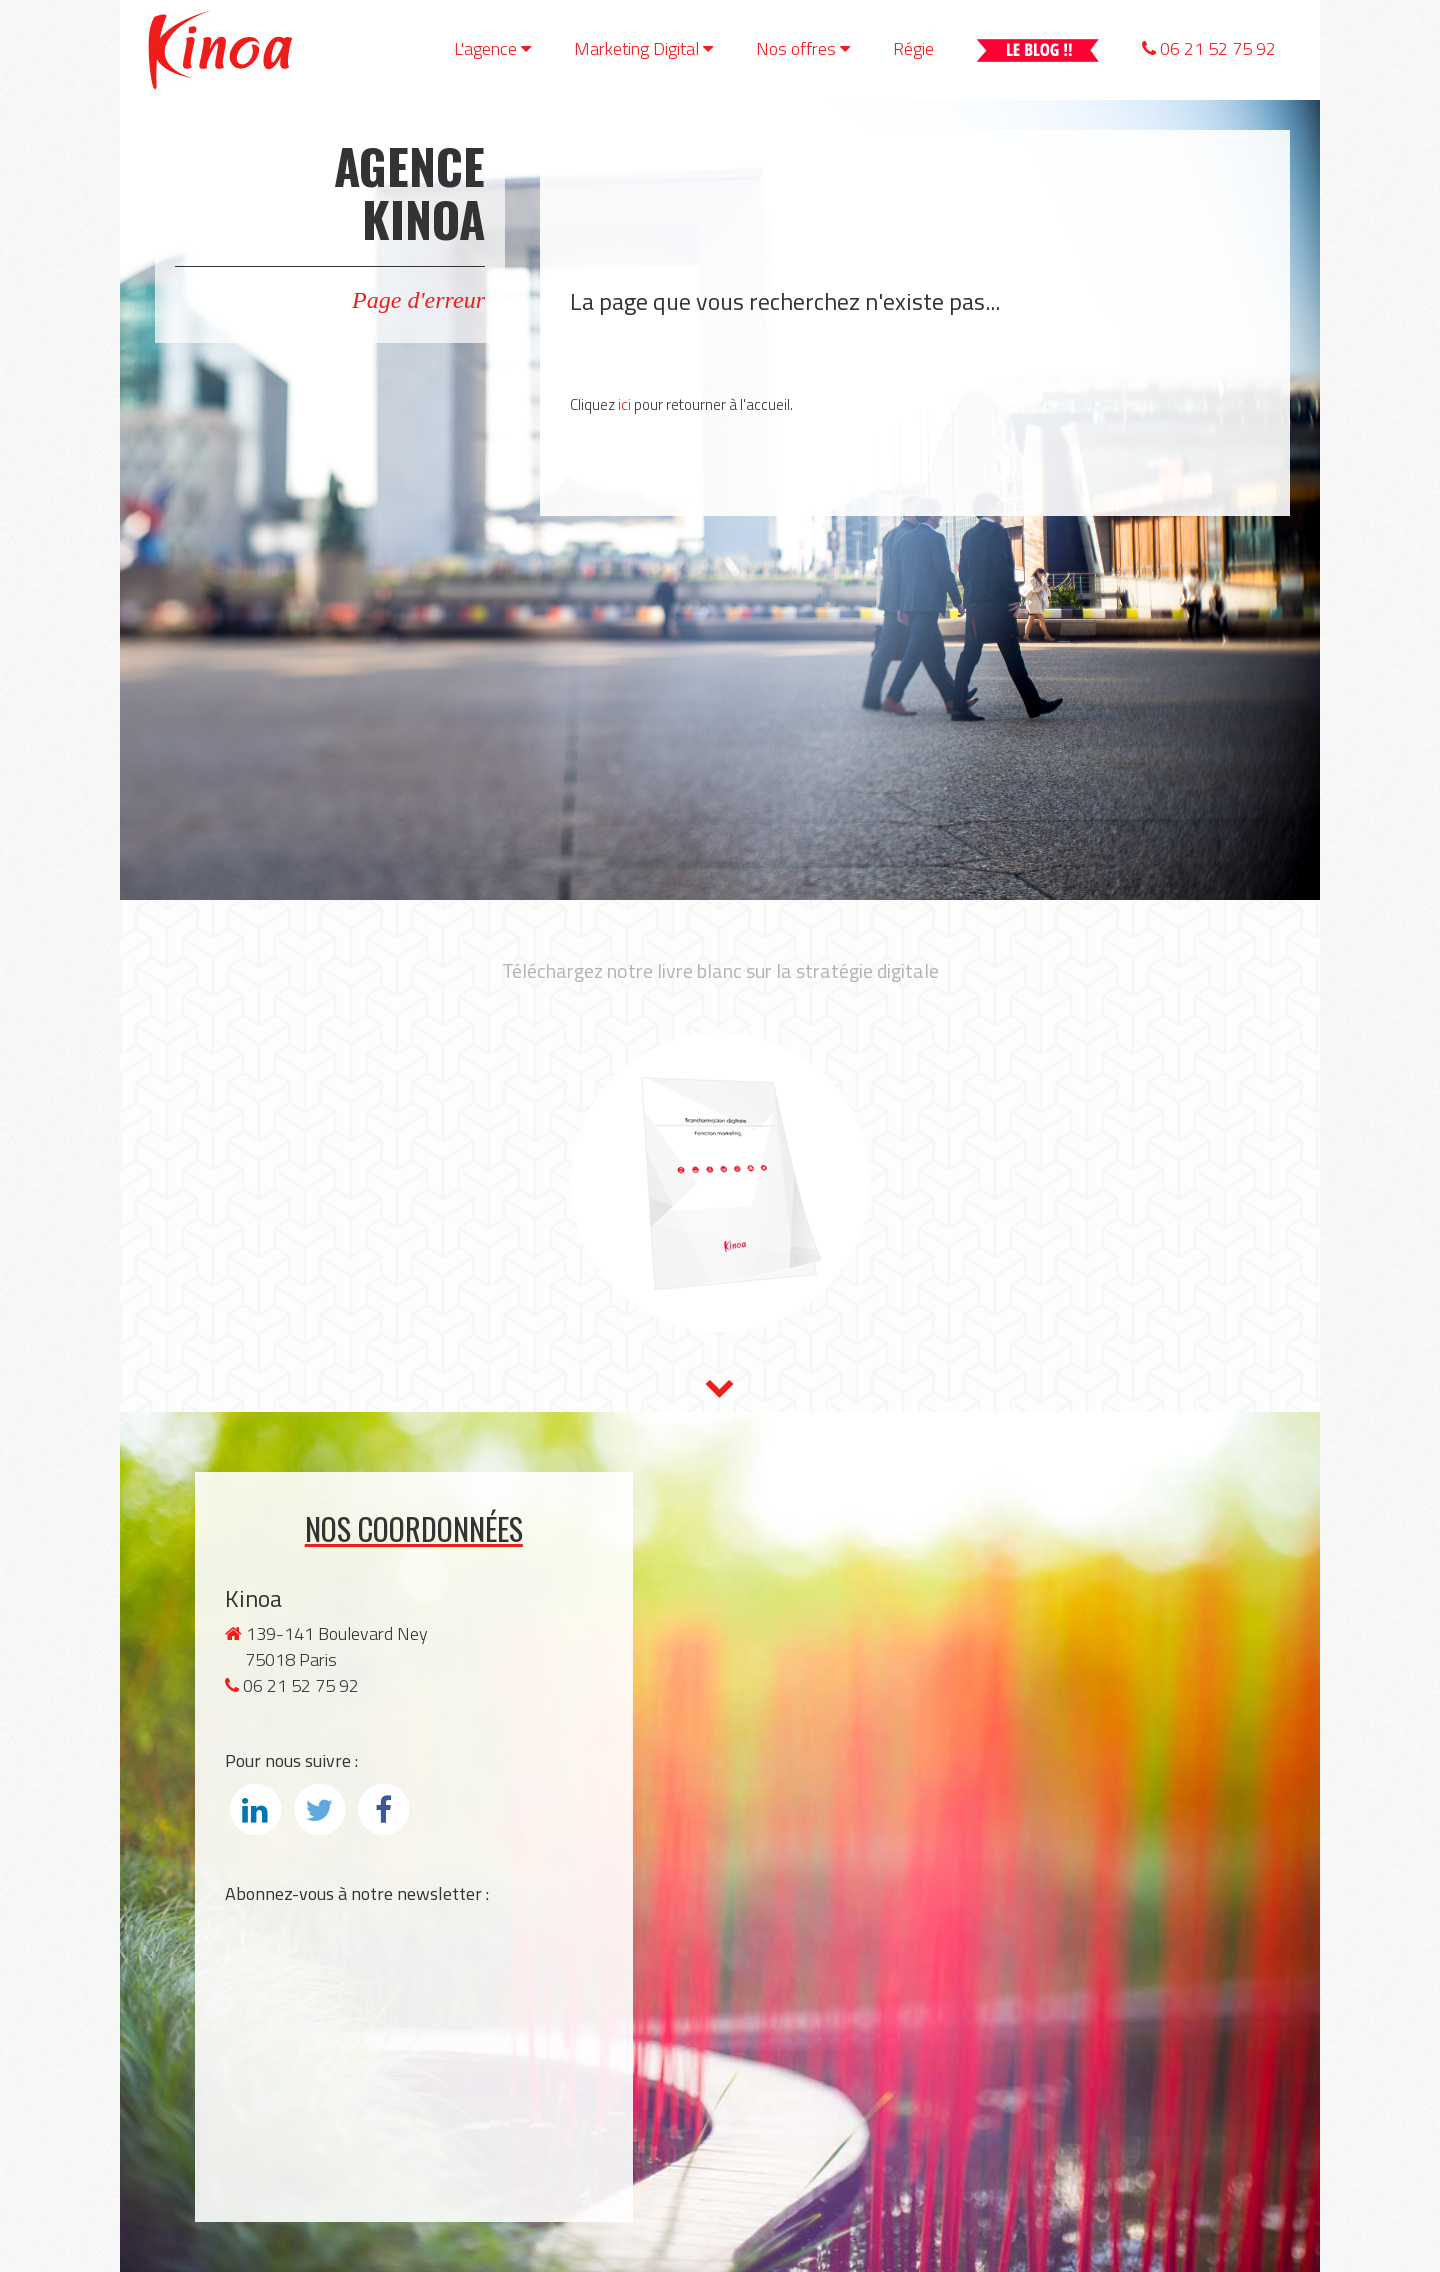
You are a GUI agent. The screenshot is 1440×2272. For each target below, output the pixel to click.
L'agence (492, 48)
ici (624, 404)
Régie (913, 48)
